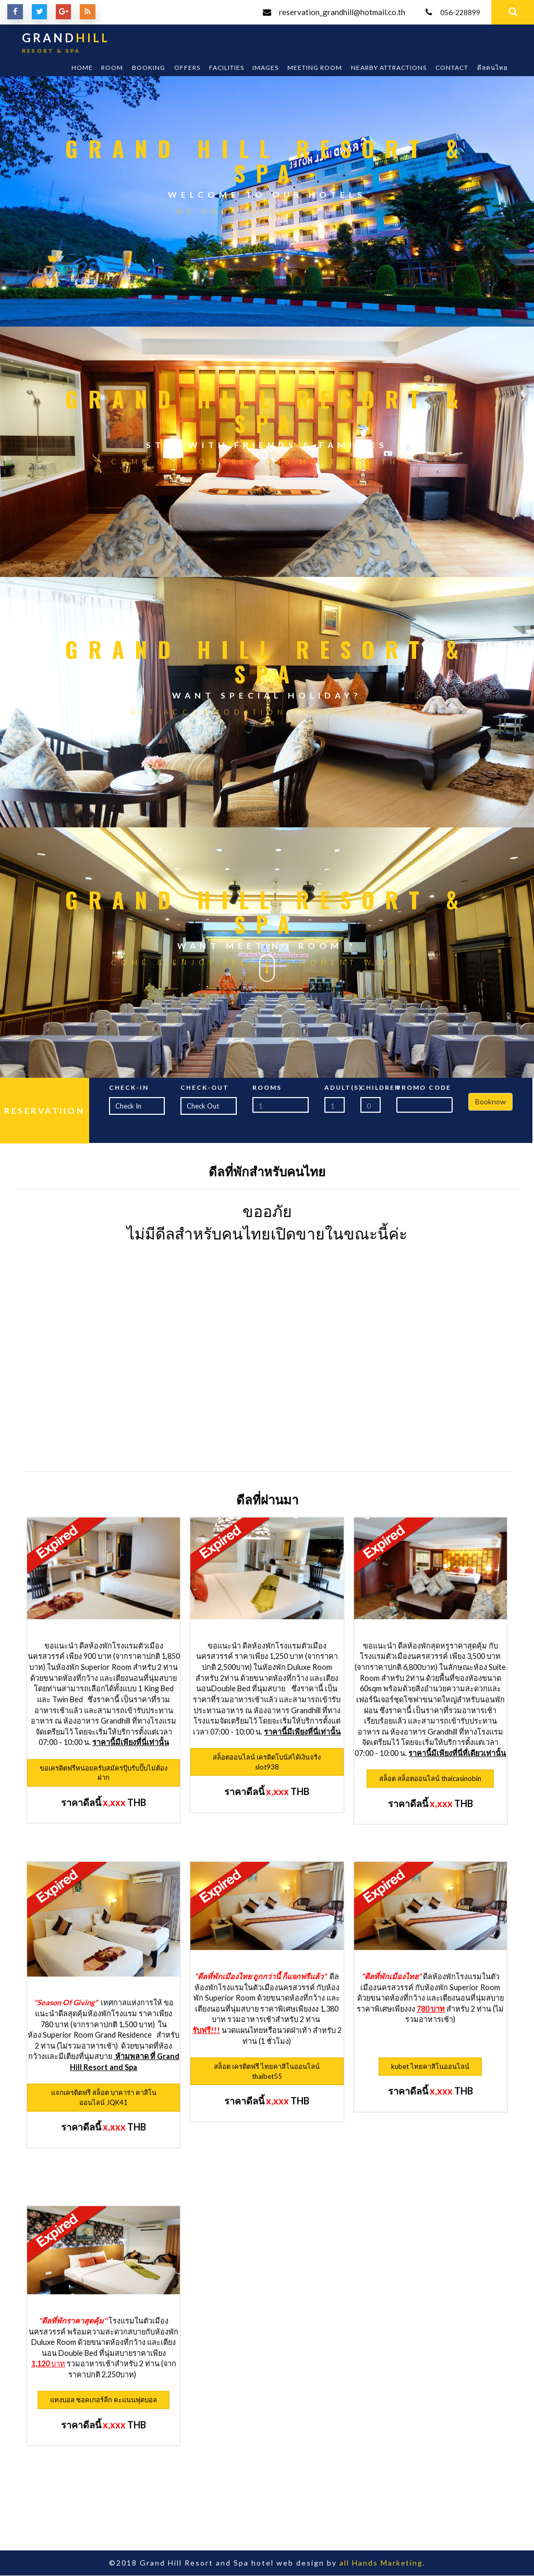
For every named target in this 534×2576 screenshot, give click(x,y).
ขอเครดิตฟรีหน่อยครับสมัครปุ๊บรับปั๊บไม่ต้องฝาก (103, 1773)
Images (265, 68)
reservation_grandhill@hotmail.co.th (337, 12)
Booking (148, 68)
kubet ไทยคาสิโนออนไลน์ (430, 2067)
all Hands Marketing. (382, 2563)
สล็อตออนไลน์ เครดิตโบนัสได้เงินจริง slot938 (267, 1763)
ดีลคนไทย (492, 68)
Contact (451, 68)
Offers (187, 68)
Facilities (226, 68)
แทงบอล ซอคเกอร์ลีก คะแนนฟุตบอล (103, 2401)
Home (82, 68)
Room (112, 68)
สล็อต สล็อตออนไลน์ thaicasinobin (430, 1779)
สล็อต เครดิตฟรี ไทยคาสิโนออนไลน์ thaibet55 (267, 2072)
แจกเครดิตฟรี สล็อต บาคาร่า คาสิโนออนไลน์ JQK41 (103, 2098)
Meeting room (314, 68)
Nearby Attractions (389, 68)
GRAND (66, 45)
